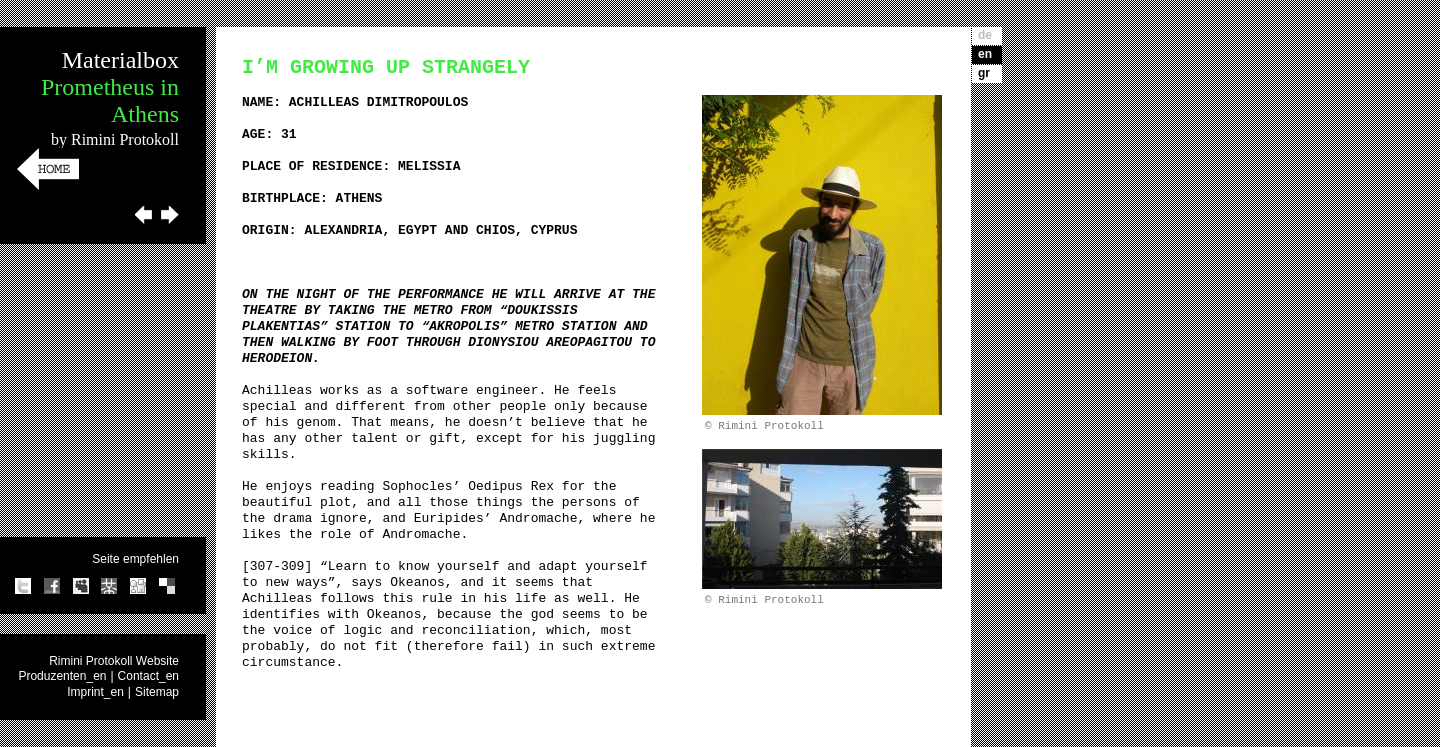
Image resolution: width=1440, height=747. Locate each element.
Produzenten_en (62, 676)
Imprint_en (95, 692)
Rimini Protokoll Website (114, 661)
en (985, 54)
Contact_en (148, 676)
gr (984, 73)
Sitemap (157, 692)
